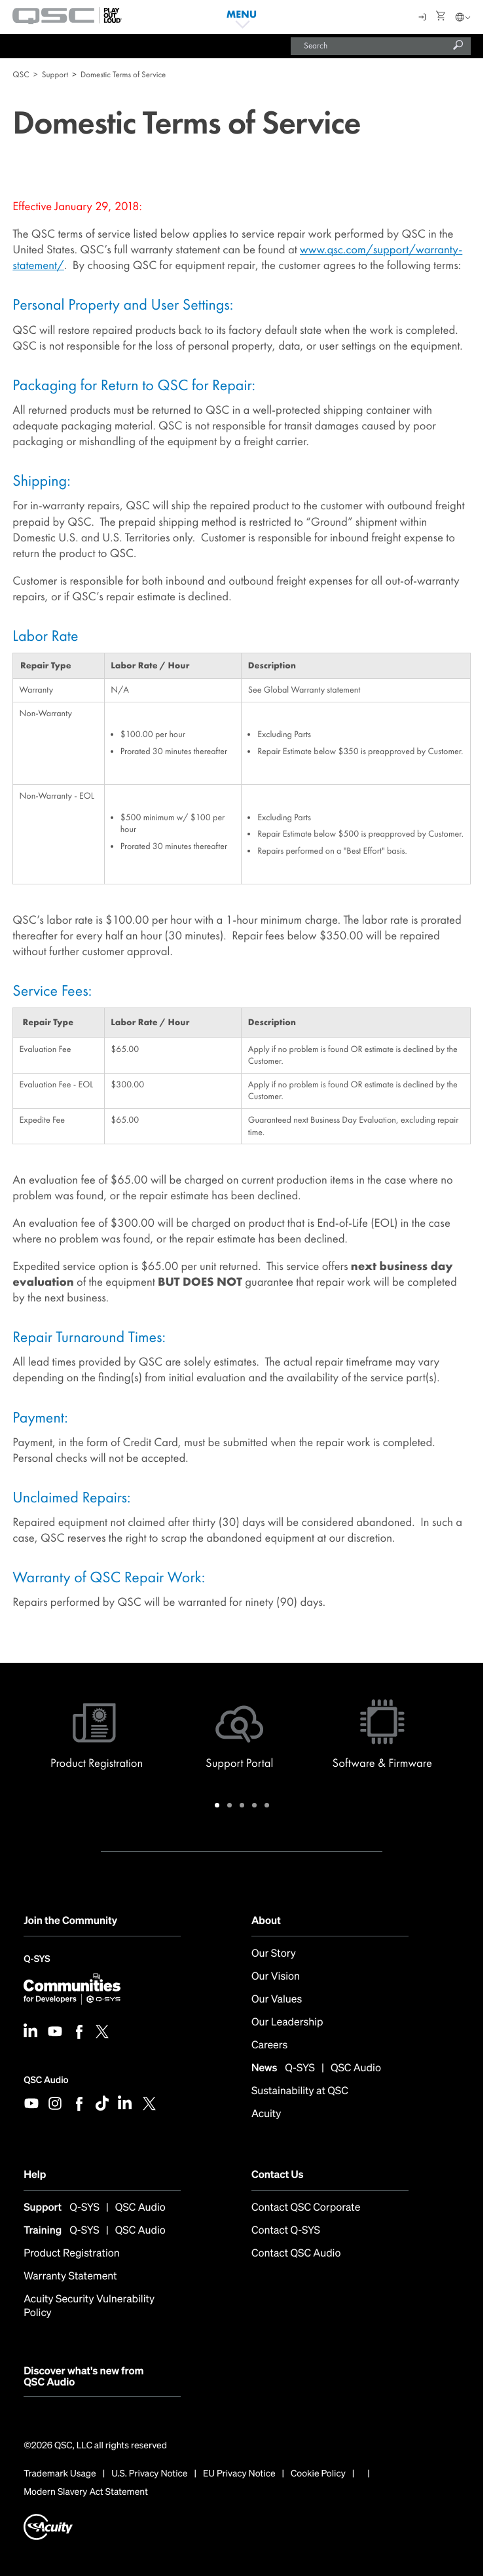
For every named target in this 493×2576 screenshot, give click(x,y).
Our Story (273, 1953)
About (266, 1920)
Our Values (276, 1999)
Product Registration (72, 2253)
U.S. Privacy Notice (149, 2474)
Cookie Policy (318, 2474)
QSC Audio (46, 2080)
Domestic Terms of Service (123, 74)
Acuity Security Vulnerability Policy (89, 2305)
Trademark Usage (60, 2474)
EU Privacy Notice (239, 2474)
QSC (20, 74)
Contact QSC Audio (296, 2253)
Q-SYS (37, 1960)
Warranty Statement (70, 2276)
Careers (269, 2045)
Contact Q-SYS (285, 2230)
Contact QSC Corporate (305, 2207)
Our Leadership (287, 2022)
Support (55, 74)
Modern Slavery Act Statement (86, 2492)
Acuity (266, 2113)
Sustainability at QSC (299, 2090)
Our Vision (275, 1976)
